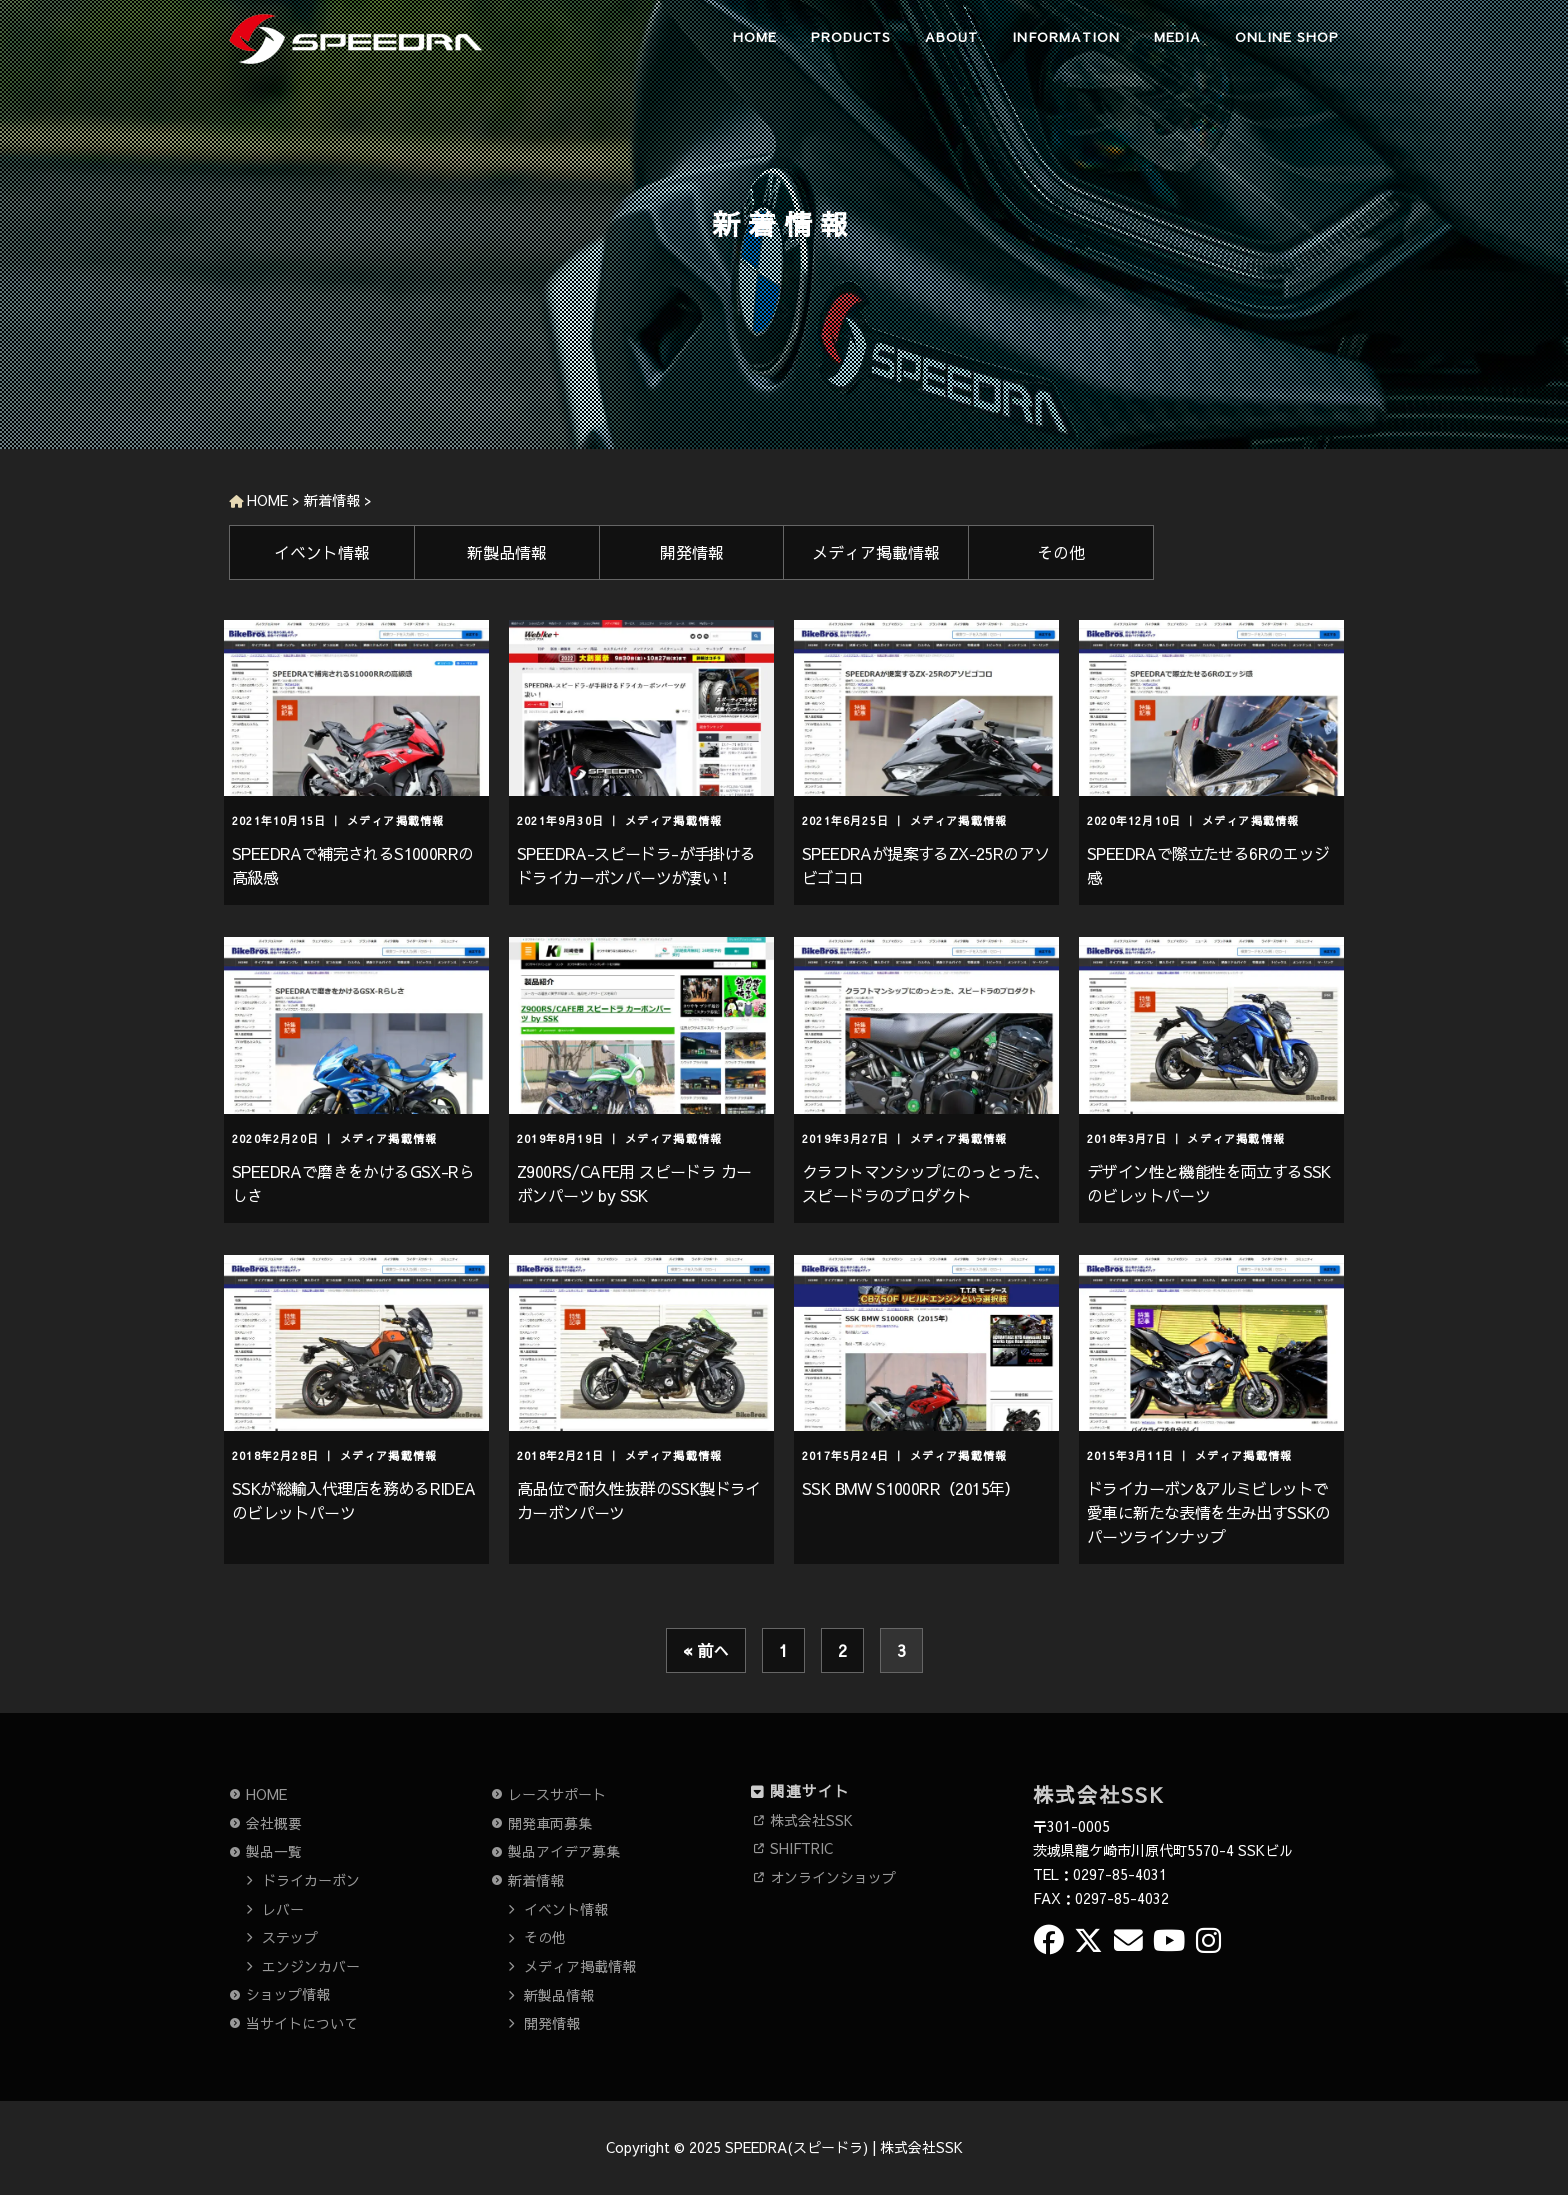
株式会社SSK (811, 1820)
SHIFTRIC (801, 1848)
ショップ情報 (288, 1994)
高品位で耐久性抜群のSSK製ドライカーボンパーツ (639, 1500)
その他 (1061, 552)
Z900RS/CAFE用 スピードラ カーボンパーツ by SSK (634, 1183)
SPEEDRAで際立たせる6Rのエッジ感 (1208, 865)
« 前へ (706, 1650)
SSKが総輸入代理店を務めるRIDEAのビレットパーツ (354, 1500)
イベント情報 (322, 552)
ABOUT (951, 37)
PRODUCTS (851, 37)
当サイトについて (302, 2023)
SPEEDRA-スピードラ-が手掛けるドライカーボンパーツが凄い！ (636, 865)
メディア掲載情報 (876, 552)
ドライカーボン (311, 1880)
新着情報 (536, 1880)
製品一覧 (274, 1851)
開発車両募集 (550, 1823)
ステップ (290, 1937)
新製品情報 (507, 552)
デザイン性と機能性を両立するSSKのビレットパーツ (1209, 1183)
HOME (755, 37)
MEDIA (1177, 37)
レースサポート (557, 1794)
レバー (283, 1909)
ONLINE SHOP (1287, 37)
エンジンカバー (311, 1966)
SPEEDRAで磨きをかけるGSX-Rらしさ (353, 1183)
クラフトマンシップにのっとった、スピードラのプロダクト (925, 1183)
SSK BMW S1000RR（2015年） (911, 1488)
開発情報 (692, 552)
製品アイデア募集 (564, 1851)
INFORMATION (1066, 37)
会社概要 (274, 1823)
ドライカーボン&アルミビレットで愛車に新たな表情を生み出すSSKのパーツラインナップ (1209, 1512)
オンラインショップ (833, 1877)
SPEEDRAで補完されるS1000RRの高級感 (352, 865)
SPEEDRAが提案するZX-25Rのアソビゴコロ (925, 865)
